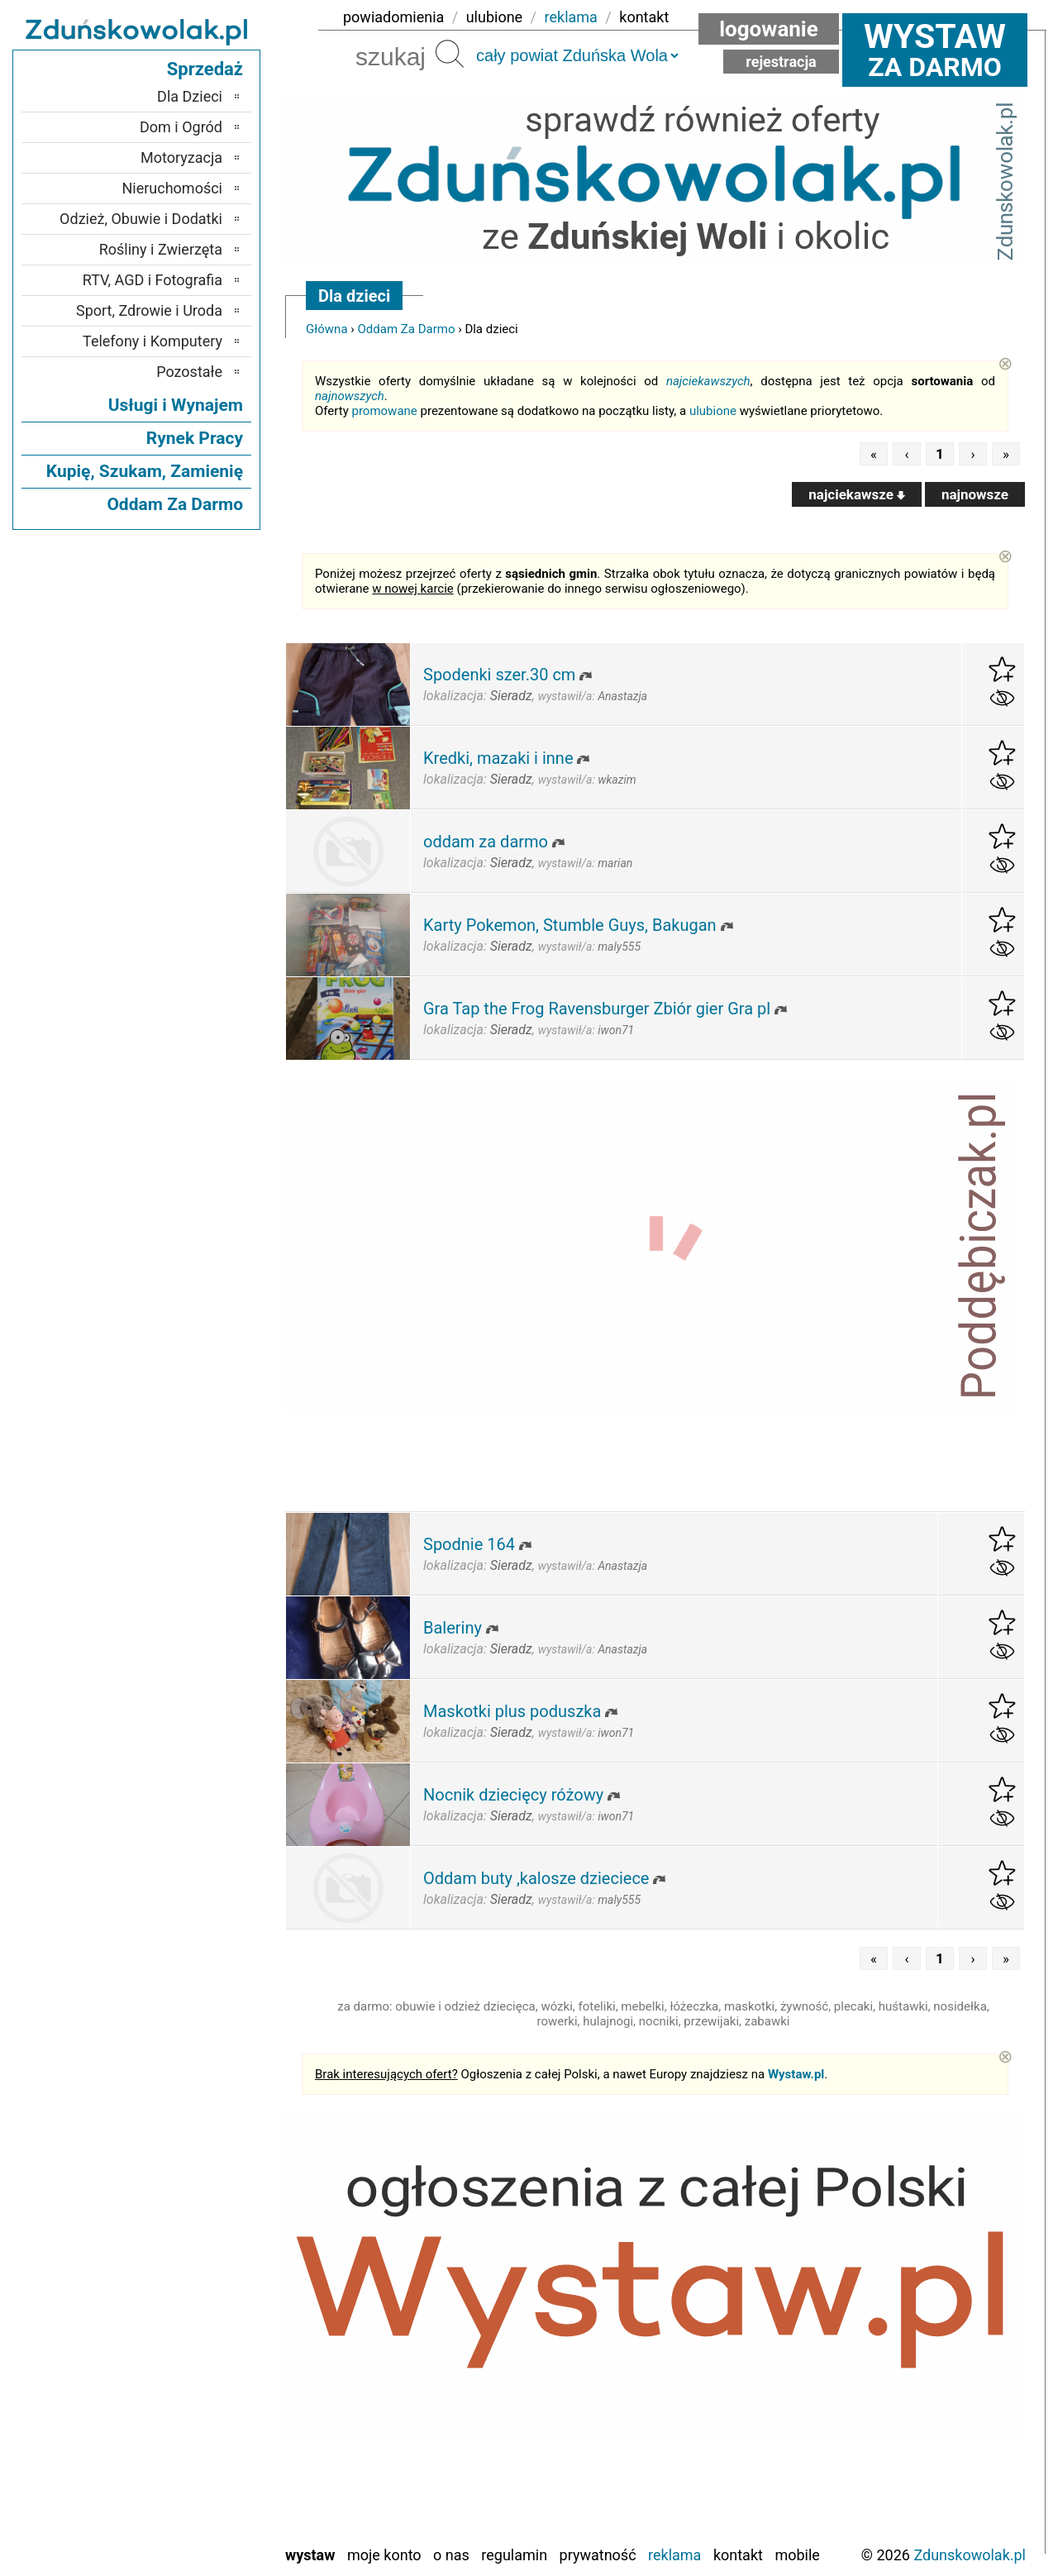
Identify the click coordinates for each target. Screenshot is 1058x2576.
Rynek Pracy (194, 438)
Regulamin (514, 2555)
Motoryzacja (181, 157)
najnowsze (974, 494)
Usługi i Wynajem (175, 405)
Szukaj (449, 53)
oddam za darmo (485, 842)
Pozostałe (189, 371)
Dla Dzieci (189, 96)
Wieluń (202, 2508)
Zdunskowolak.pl (969, 2555)
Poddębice (191, 2419)
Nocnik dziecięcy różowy (513, 1795)
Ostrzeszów (187, 2352)
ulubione (494, 17)
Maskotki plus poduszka (512, 1711)
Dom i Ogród (181, 127)
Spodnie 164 (469, 1544)
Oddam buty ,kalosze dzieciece (536, 1878)
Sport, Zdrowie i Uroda (149, 310)
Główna (327, 329)
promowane (384, 410)
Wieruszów (189, 2531)
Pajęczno (195, 2397)
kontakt (644, 17)
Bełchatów (191, 2263)
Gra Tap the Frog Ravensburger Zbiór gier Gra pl (596, 1008)
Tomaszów (189, 2464)
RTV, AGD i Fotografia (152, 280)
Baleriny (452, 1628)
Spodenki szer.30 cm (499, 675)
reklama (571, 17)
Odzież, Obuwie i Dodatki (141, 218)
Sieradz (200, 2442)
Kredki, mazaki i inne (498, 758)
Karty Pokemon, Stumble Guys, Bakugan (570, 925)
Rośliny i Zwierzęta (160, 249)
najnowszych (349, 396)
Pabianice (193, 2375)
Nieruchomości (172, 188)
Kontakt (738, 2555)
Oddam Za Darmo (406, 329)
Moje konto (384, 2555)
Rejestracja (781, 61)
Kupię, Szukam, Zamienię (144, 471)
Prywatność (598, 2555)
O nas (451, 2555)
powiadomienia (393, 17)
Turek (205, 2486)
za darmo (935, 50)
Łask (207, 2285)
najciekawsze (856, 494)
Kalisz (204, 2330)
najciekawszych (708, 381)
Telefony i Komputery (152, 341)
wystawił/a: (592, 696)
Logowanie (768, 29)
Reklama (674, 2555)
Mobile (796, 2555)
